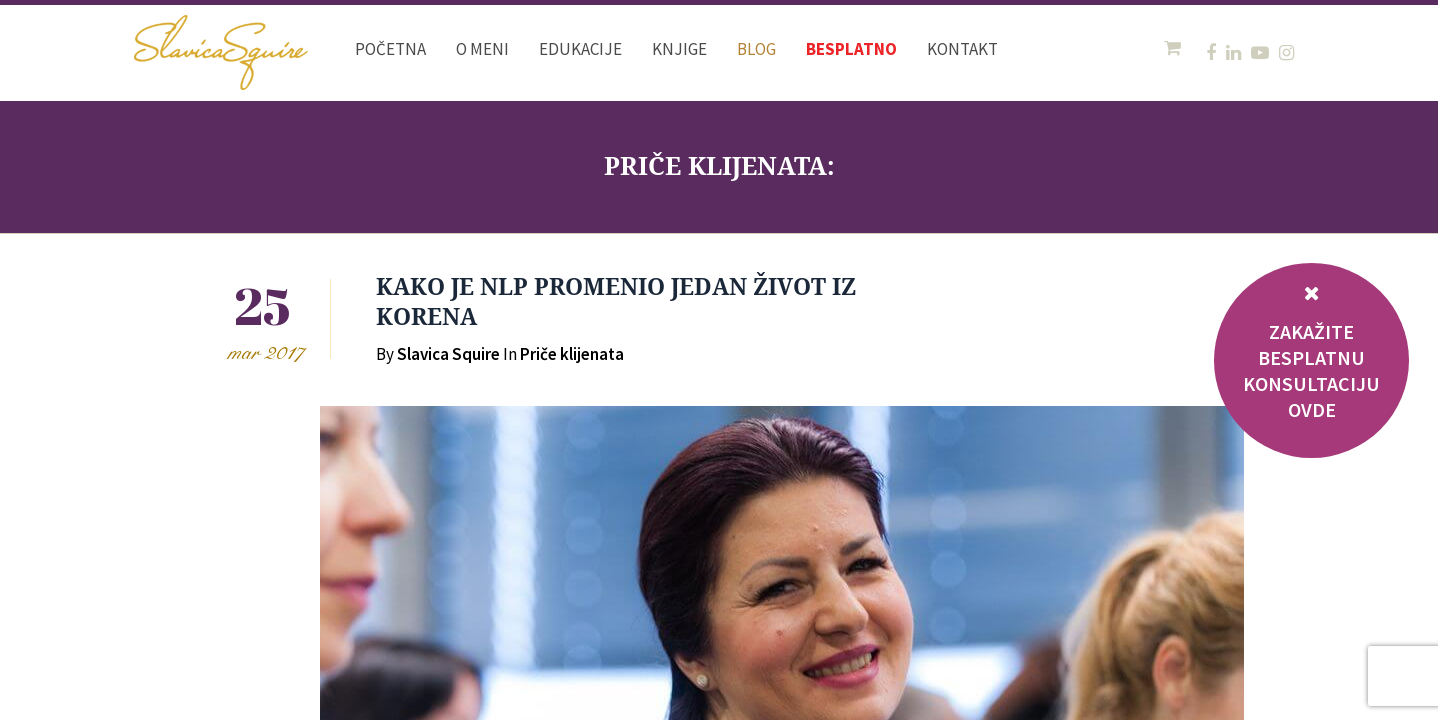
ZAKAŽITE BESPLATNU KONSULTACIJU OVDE (1311, 370)
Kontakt (962, 49)
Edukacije (580, 49)
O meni (482, 49)
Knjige (679, 49)
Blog (756, 49)
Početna (390, 49)
